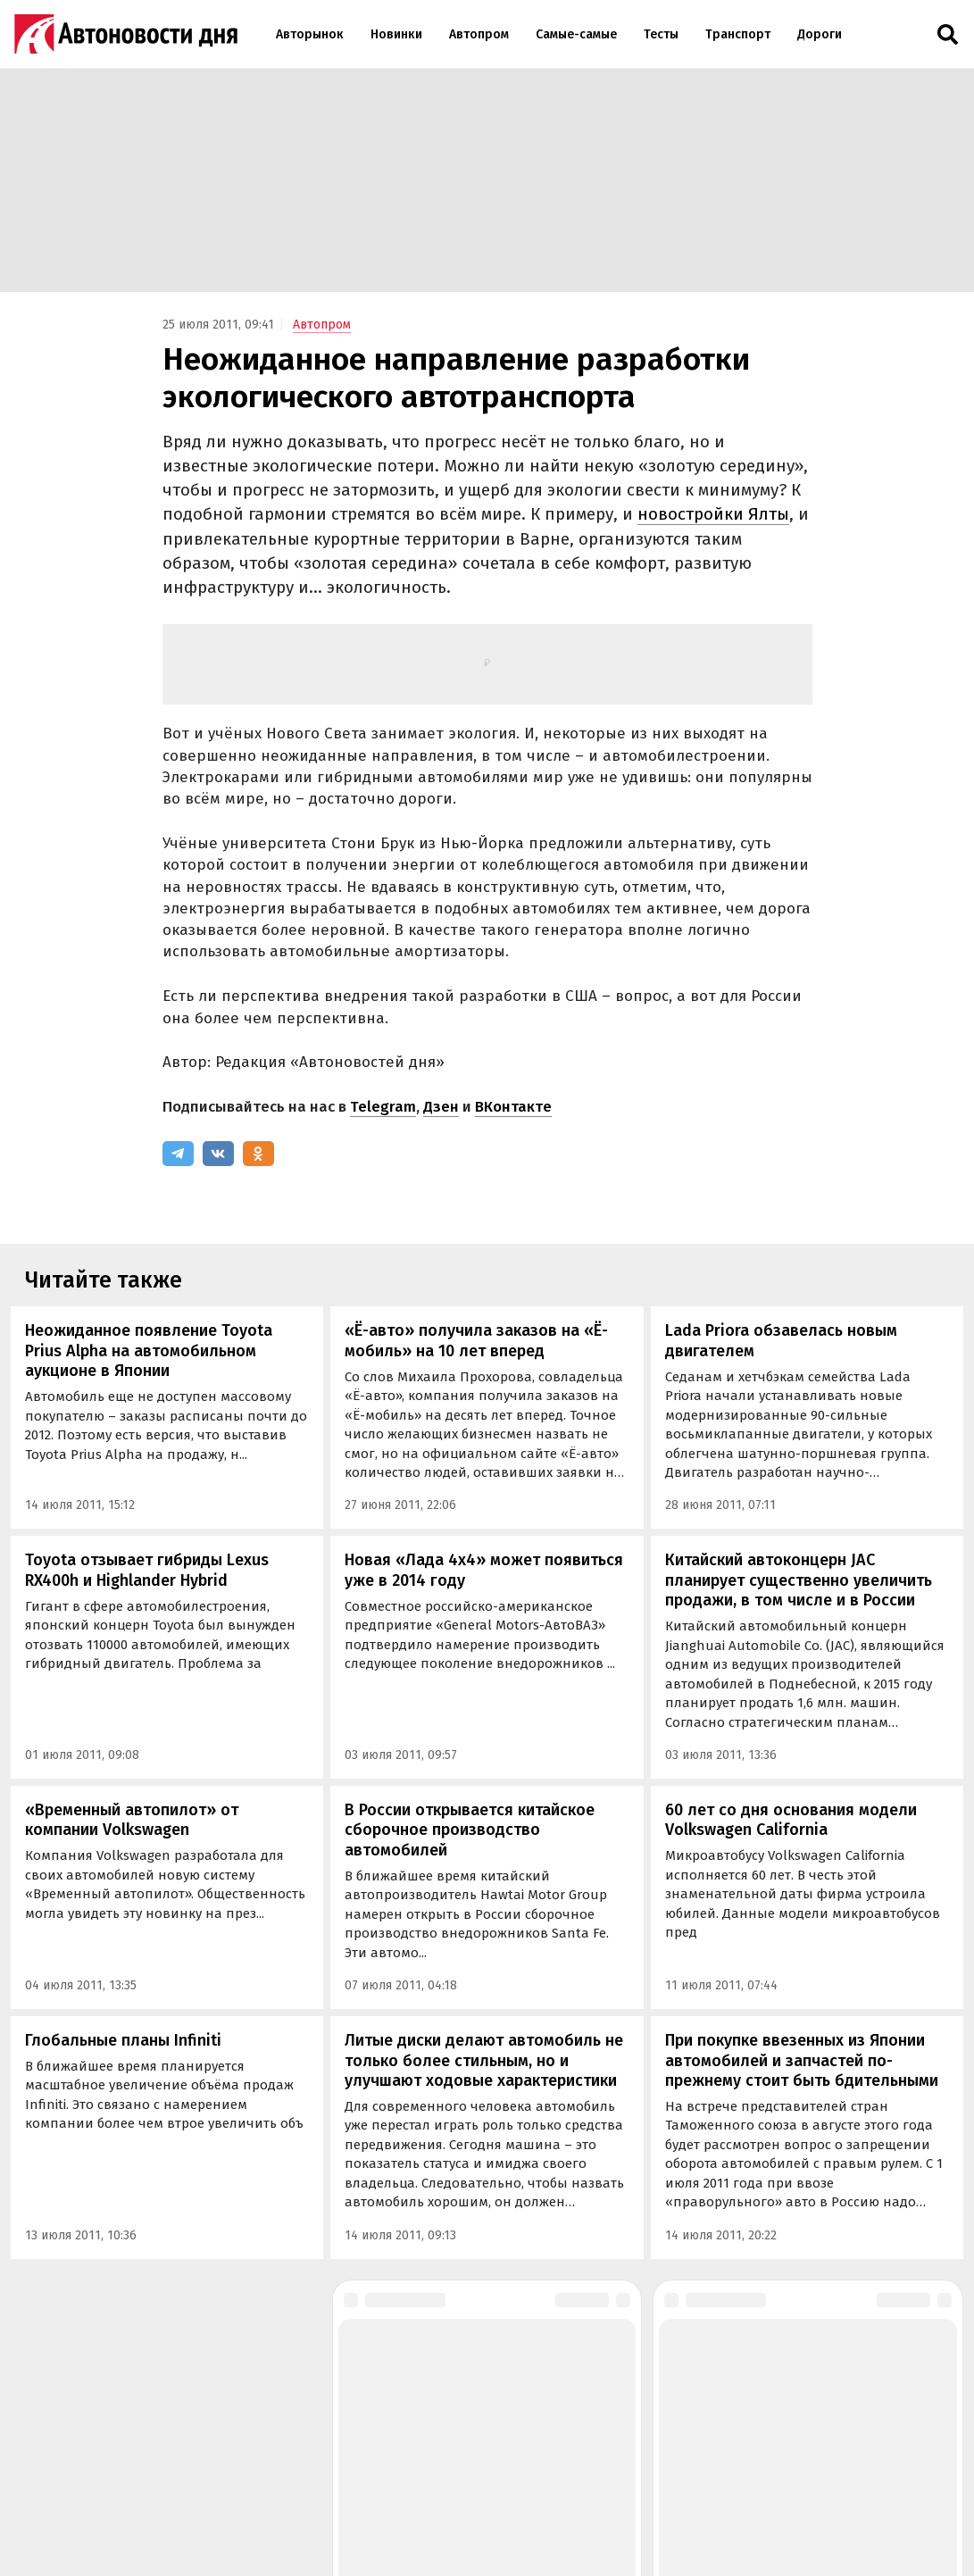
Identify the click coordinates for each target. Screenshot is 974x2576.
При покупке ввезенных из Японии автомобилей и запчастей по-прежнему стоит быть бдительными (801, 2060)
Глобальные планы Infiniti (123, 2040)
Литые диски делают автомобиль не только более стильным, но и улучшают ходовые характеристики (484, 2060)
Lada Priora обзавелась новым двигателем (781, 1341)
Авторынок (310, 34)
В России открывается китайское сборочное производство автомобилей (470, 1830)
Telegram (383, 1106)
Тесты (661, 34)
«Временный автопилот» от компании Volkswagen (131, 1820)
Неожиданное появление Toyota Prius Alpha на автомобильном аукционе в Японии (148, 1350)
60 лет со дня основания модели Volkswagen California (791, 1820)
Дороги (819, 34)
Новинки (396, 34)
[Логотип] (125, 34)
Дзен (441, 1106)
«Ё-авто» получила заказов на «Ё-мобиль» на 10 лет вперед (476, 1341)
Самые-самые (576, 34)
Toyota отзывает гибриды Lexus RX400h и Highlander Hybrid (147, 1570)
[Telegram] (178, 1153)
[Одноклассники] (258, 1153)
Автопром (479, 34)
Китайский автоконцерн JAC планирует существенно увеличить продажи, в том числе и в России (798, 1580)
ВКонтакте (513, 1106)
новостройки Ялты (713, 514)
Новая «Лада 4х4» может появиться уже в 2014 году (484, 1570)
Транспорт (737, 34)
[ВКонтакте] (218, 1153)
